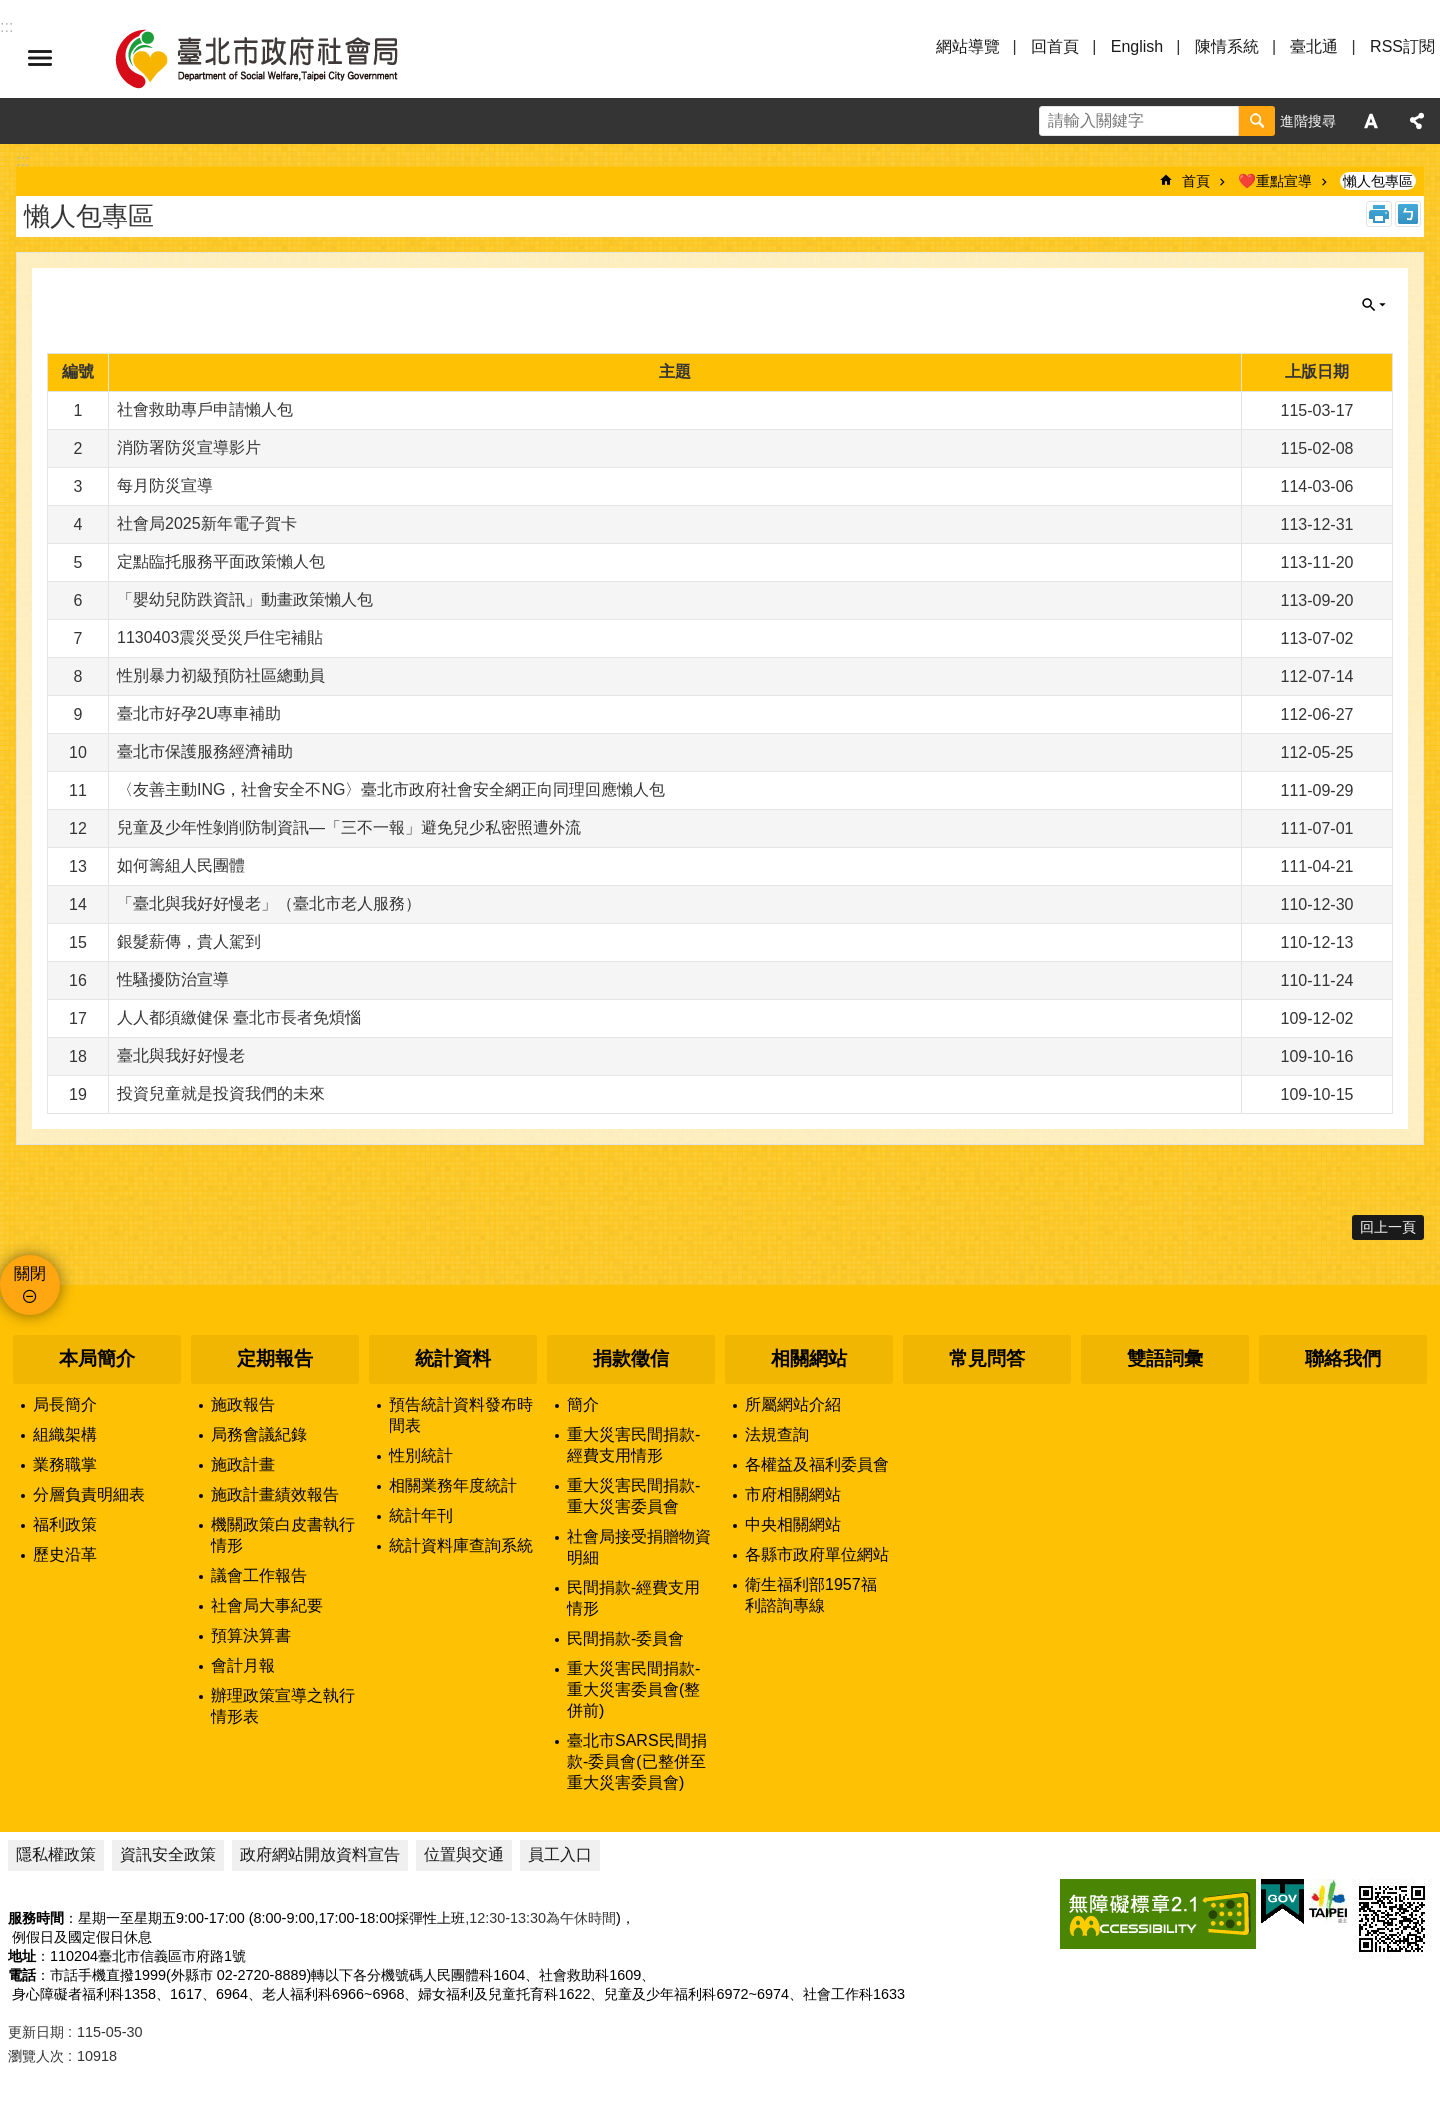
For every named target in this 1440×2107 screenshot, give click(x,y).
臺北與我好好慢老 (181, 1055)
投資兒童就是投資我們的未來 (221, 1093)
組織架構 (65, 1434)
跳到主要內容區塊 (10, 10)
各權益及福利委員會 (817, 1464)
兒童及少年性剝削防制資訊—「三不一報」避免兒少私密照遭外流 (349, 827)
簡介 (583, 1404)
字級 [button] (1371, 121)
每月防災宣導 (165, 485)
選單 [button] (40, 58)
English (1137, 46)
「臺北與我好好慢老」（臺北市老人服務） (269, 903)
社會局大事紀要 (267, 1605)
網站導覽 (968, 46)
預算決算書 (251, 1635)
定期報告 (275, 1358)
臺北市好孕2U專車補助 (199, 713)
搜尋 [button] (1257, 121)
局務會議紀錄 (259, 1434)
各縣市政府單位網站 (817, 1554)
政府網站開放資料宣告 (320, 1854)
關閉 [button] (1374, 305)
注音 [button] (1408, 214)
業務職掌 (65, 1464)
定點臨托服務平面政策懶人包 (221, 561)
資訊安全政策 (168, 1854)
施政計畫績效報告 (275, 1494)
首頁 (1196, 181)
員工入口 (560, 1854)
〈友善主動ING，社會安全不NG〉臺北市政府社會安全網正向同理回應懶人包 (391, 789)
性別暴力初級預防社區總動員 (221, 675)
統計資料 (453, 1358)
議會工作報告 (259, 1575)
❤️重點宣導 (1275, 181)
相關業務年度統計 (453, 1485)
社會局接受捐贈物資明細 (639, 1547)
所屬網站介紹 (793, 1404)
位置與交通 (464, 1854)
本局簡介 (97, 1358)
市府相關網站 (793, 1494)
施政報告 (243, 1404)
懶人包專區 (1378, 181)
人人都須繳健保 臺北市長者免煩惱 (239, 1017)
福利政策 (65, 1524)
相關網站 (809, 1358)
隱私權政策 (56, 1854)
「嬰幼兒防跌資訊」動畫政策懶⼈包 (245, 599)
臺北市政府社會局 (280, 58)
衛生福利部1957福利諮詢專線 (811, 1595)
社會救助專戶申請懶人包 (205, 409)
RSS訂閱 (1402, 46)
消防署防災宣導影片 (189, 447)
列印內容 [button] (1379, 214)
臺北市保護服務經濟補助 (205, 751)
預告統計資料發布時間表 (461, 1415)
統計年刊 (421, 1515)
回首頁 (1055, 46)
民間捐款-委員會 (625, 1638)
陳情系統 (1227, 46)
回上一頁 (1388, 1227)
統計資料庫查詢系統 (461, 1545)
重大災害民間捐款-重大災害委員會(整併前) (633, 1689)
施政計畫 (243, 1464)
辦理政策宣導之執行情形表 (283, 1706)
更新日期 (36, 2032)
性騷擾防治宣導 (173, 979)
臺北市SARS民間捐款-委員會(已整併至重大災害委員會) (637, 1761)
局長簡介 (65, 1404)
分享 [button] (1417, 121)
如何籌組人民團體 (181, 865)
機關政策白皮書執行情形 (283, 1535)
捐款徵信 (631, 1358)
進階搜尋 (1308, 121)
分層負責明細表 (89, 1494)
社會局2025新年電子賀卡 (207, 523)
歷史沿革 (65, 1554)
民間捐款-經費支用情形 (633, 1598)
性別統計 (421, 1455)
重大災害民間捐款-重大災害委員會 (633, 1496)
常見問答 (987, 1358)
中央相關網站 (793, 1524)
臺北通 (1314, 46)
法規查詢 (777, 1434)
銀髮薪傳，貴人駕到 (189, 941)
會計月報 (243, 1665)
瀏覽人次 (36, 2056)
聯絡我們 (1343, 1358)
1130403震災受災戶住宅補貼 (220, 637)
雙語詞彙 (1165, 1358)
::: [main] (22, 160)
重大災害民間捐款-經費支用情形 (633, 1445)
